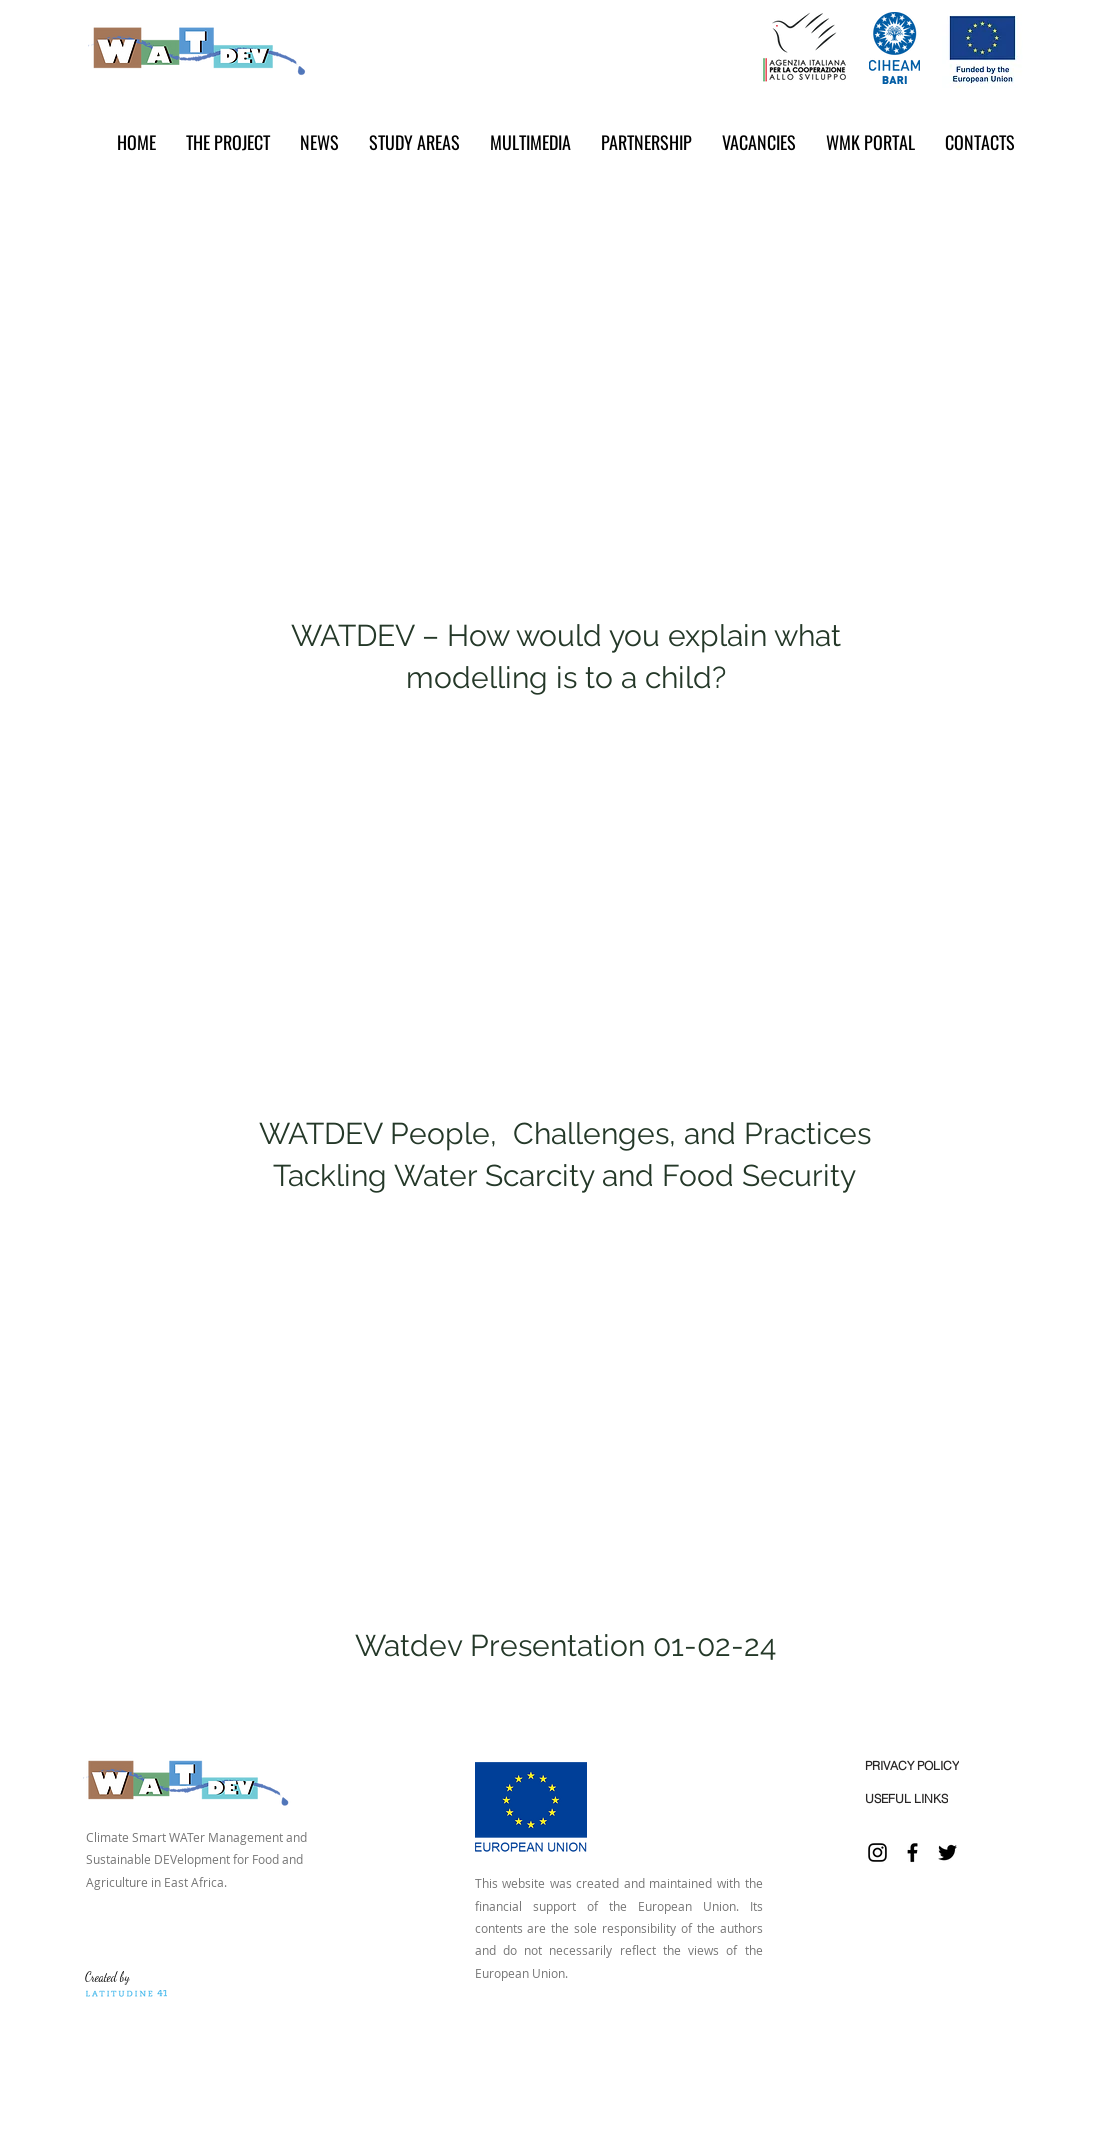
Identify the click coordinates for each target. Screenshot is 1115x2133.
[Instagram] (877, 1852)
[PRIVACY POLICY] (912, 1765)
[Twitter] (947, 1852)
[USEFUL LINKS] (906, 1798)
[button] (319, 142)
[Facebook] (912, 1852)
